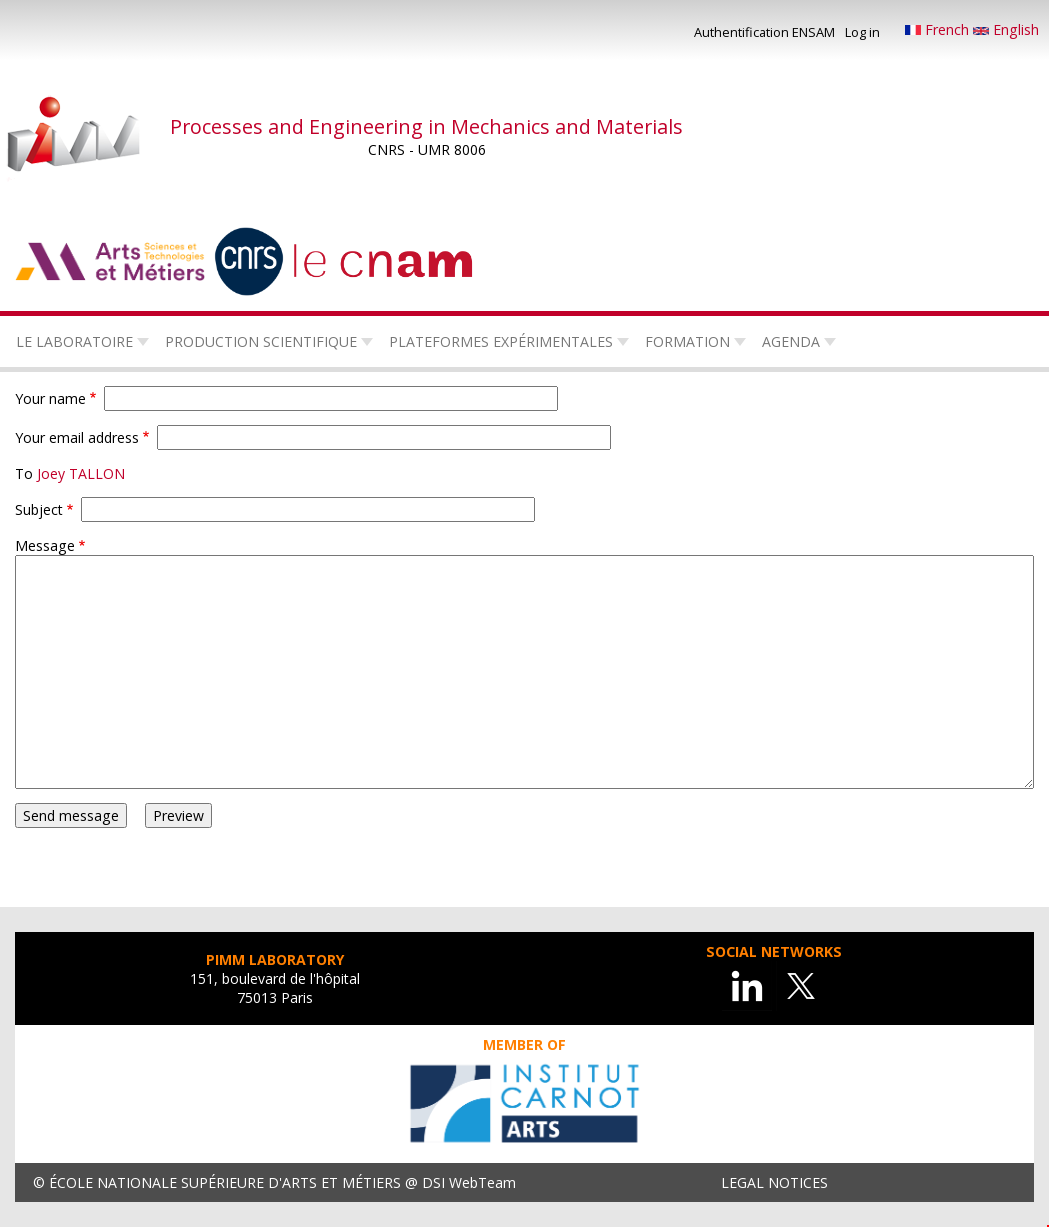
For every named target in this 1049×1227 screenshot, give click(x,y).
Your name (50, 398)
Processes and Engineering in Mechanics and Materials (426, 126)
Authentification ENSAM (764, 32)
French (939, 29)
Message (45, 545)
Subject (39, 509)
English (1006, 29)
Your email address (77, 437)
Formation (687, 341)
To (24, 473)
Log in (862, 32)
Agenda (791, 341)
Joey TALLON (81, 473)
